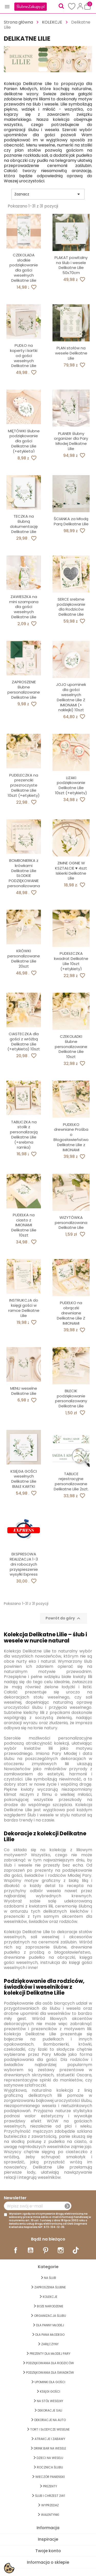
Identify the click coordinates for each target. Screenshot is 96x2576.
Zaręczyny (50, 2344)
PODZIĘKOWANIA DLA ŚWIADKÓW (50, 2372)
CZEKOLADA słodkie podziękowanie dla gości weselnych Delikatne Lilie (23, 267)
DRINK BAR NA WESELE (50, 2448)
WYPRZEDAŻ (50, 2505)
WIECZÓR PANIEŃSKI (50, 2477)
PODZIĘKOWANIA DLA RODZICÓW (50, 2363)
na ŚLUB (50, 2278)
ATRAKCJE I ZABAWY (50, 2439)
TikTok (76, 2250)
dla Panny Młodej (50, 2325)
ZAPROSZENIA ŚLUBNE (50, 2287)
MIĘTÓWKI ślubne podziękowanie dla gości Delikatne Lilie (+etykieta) (24, 441)
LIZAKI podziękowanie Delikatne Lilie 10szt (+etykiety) (71, 785)
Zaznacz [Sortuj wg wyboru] (48, 194)
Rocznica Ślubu (50, 2467)
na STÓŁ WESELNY (50, 2401)
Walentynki (50, 2514)
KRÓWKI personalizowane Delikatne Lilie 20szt (23, 958)
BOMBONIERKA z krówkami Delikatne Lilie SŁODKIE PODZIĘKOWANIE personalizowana (23, 873)
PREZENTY (50, 2486)
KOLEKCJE (50, 2297)
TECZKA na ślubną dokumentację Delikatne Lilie (24, 524)
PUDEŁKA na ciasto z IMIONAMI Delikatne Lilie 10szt (23, 1225)
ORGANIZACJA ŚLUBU (50, 2315)
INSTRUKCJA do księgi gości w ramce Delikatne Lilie (23, 1307)
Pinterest (45, 2250)
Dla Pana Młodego (50, 2334)
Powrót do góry (64, 1618)
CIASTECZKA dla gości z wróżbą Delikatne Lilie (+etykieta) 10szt (23, 1041)
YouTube (30, 2250)
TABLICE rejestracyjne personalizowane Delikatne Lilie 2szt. (71, 1481)
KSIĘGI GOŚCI (50, 2391)
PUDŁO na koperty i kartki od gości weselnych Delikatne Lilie (23, 355)
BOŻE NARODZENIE (50, 2306)
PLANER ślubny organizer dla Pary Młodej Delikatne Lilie (71, 441)
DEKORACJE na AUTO (50, 2420)
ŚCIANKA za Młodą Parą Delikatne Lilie (71, 521)
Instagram (61, 2250)
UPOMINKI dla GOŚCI (50, 2382)
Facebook (16, 2250)
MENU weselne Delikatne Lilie (23, 1391)
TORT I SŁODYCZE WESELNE (50, 2429)
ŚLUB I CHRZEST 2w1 (50, 2496)
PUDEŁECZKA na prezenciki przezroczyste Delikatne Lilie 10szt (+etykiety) (24, 785)
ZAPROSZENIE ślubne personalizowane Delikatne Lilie (23, 689)
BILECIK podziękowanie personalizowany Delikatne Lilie (71, 1398)
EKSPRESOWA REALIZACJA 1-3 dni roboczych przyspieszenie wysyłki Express (24, 1564)
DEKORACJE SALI (50, 2410)
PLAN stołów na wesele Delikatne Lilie (71, 353)
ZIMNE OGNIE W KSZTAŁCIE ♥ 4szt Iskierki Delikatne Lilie (71, 870)
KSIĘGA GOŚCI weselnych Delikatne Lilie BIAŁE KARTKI (23, 1479)
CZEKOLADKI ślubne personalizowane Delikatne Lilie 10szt (71, 1046)
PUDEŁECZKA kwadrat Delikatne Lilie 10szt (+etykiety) (71, 961)
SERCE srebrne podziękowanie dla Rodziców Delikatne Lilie (71, 606)
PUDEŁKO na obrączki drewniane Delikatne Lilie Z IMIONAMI (71, 1313)
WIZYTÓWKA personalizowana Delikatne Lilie (71, 1222)
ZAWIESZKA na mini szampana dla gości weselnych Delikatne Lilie (23, 607)
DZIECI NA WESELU (50, 2458)
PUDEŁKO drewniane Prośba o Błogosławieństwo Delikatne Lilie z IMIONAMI (71, 1137)
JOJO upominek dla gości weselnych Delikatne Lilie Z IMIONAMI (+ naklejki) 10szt (71, 697)
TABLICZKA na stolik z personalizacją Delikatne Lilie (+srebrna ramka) (24, 1134)
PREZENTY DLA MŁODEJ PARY (50, 2353)
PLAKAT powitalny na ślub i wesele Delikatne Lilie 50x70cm (71, 265)
